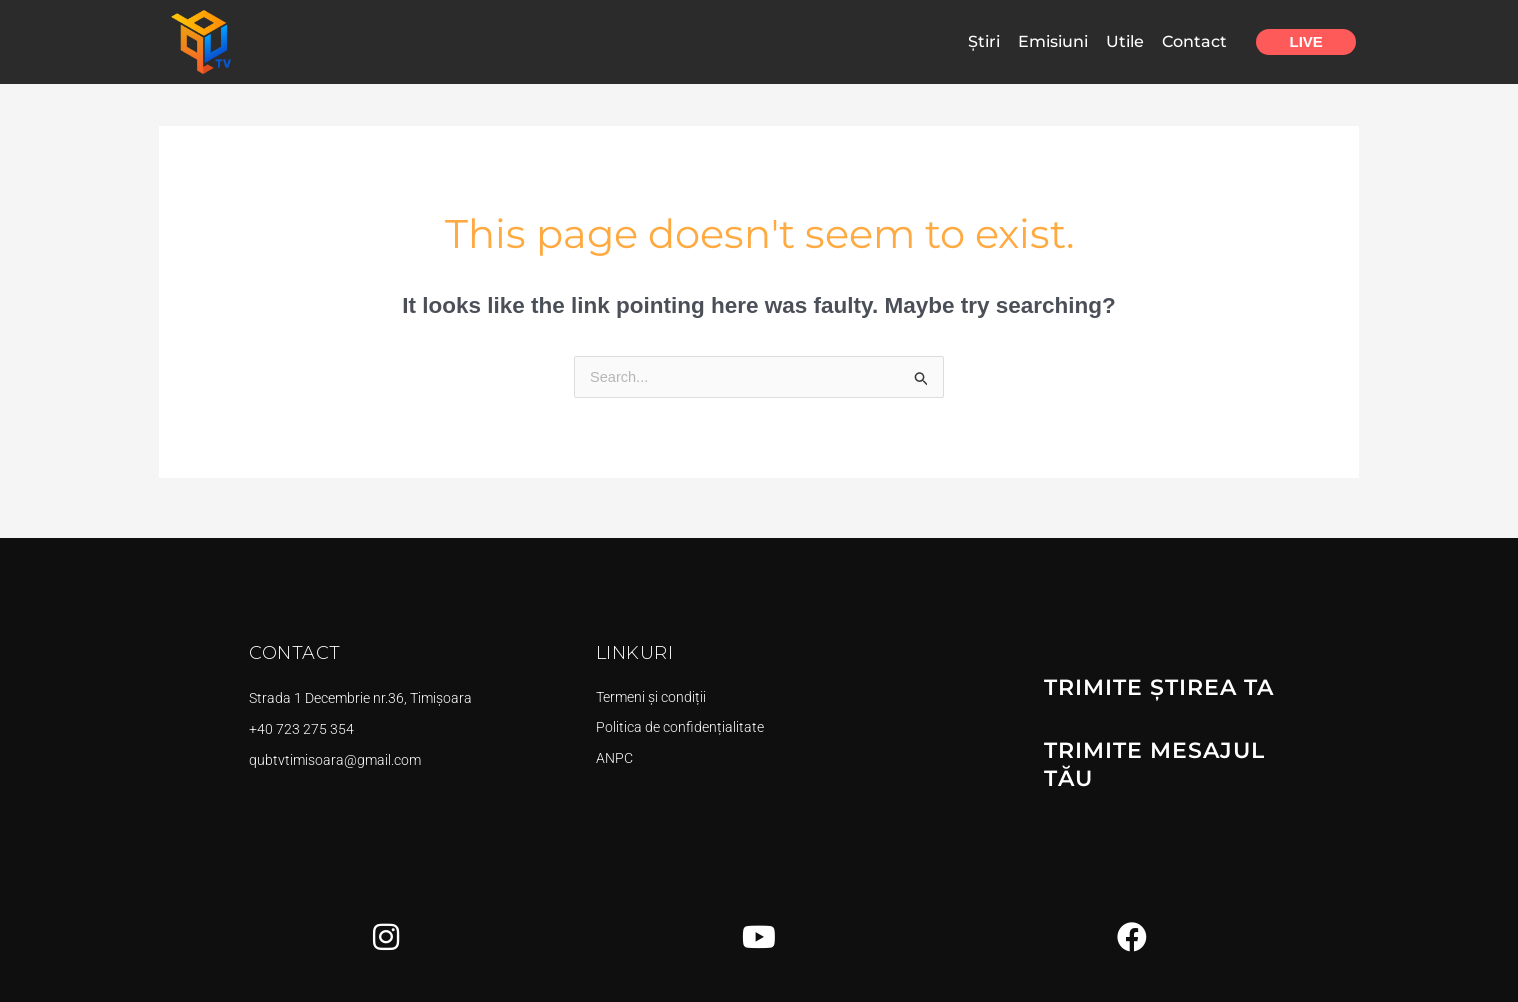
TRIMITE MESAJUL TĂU (1172, 766)
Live (1306, 41)
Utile (1125, 41)
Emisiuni (1053, 41)
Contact (1194, 41)
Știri (984, 41)
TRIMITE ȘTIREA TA (1150, 706)
